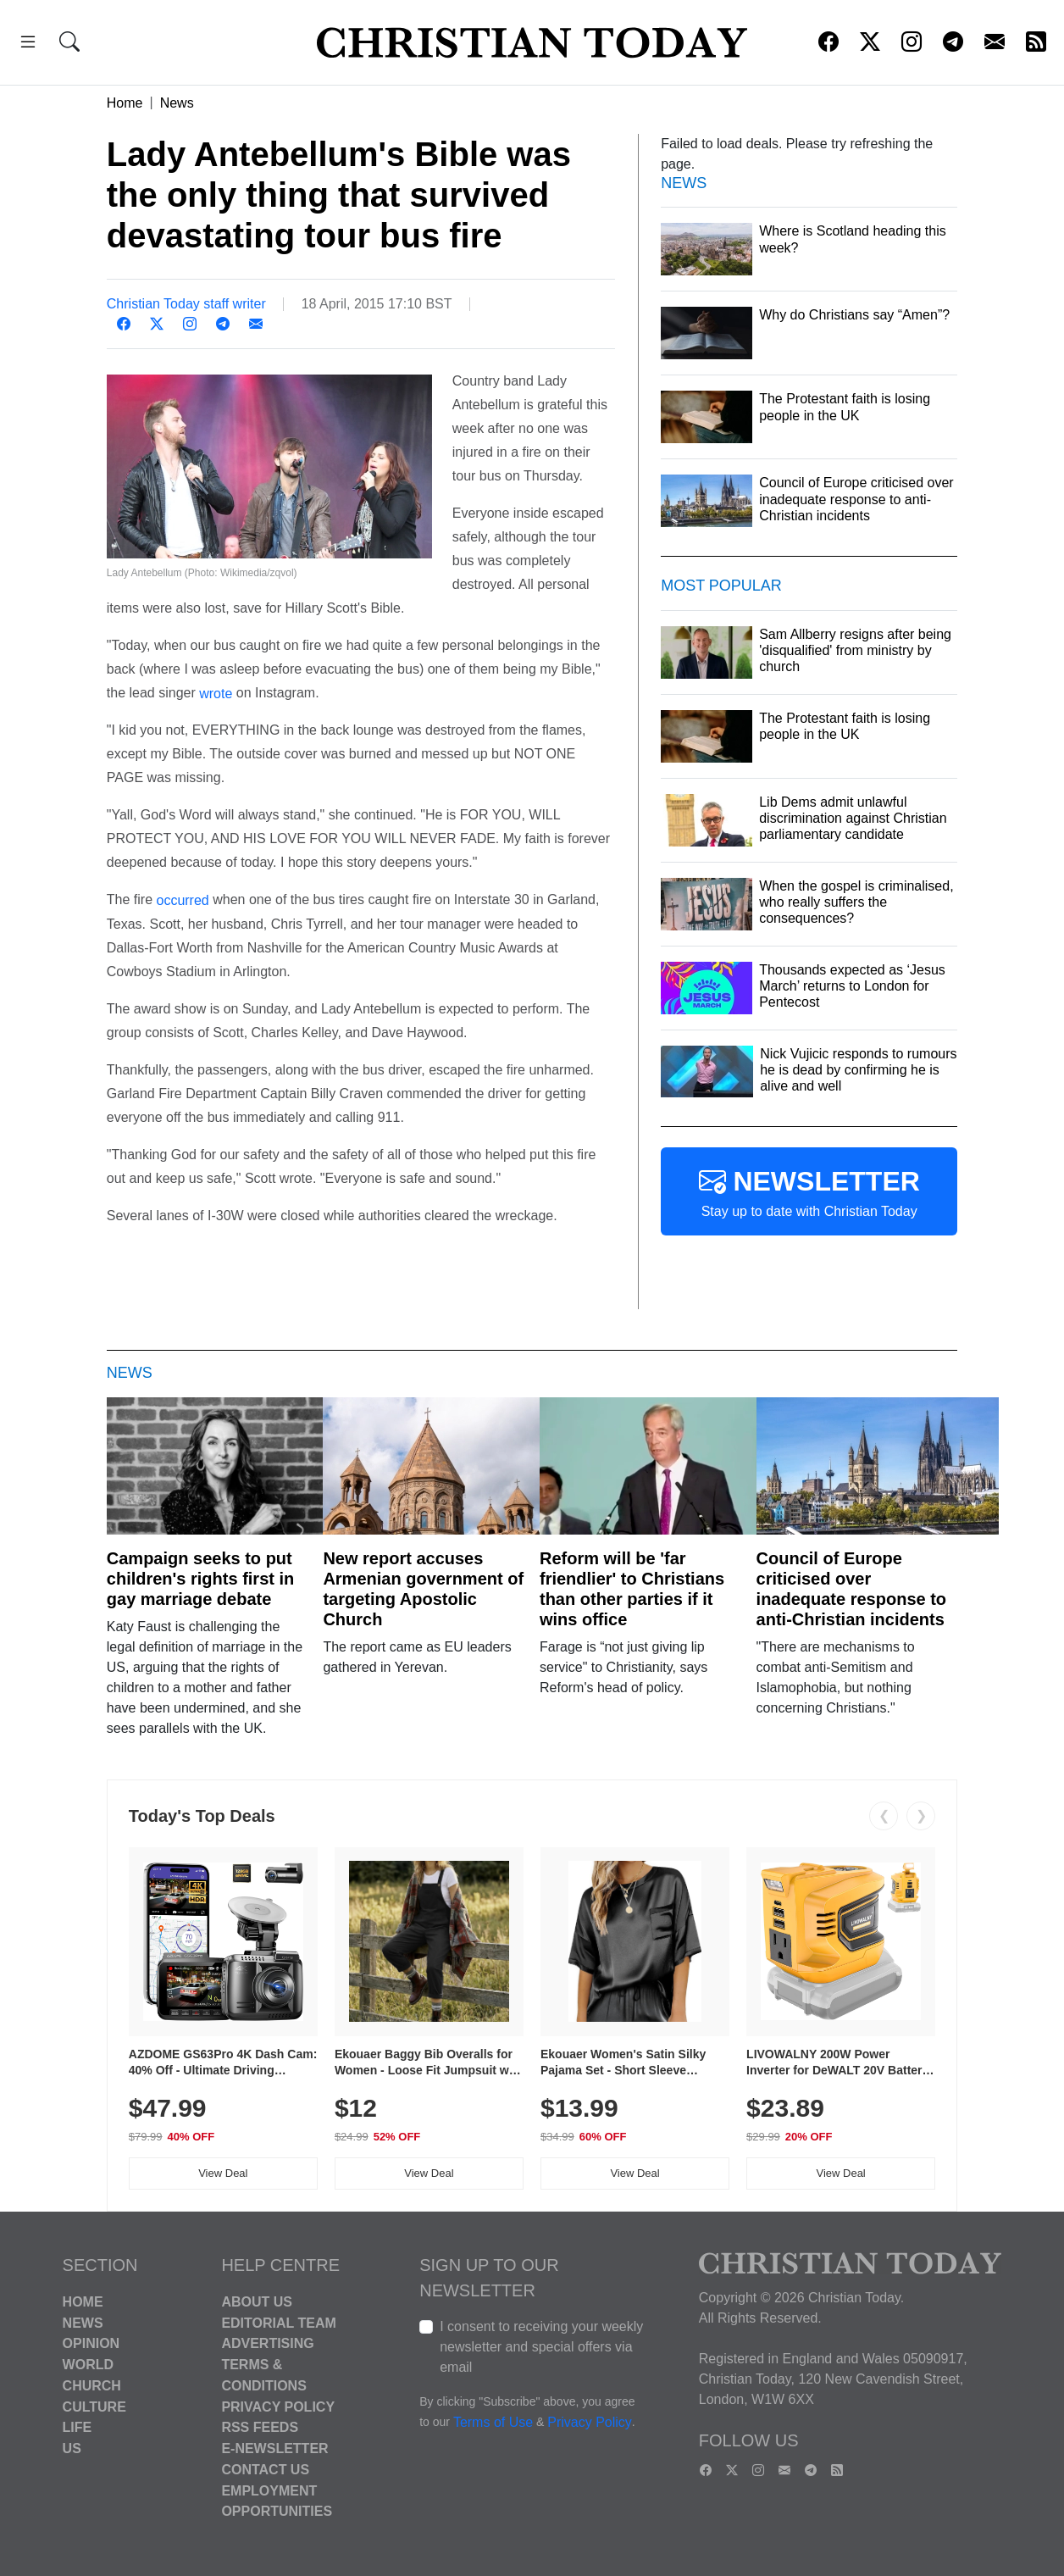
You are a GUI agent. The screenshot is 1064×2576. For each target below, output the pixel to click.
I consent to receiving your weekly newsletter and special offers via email (541, 2346)
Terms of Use (493, 2422)
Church (92, 2386)
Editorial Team (278, 2322)
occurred (182, 900)
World (88, 2364)
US (72, 2448)
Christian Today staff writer (186, 304)
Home (125, 103)
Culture (94, 2406)
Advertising (267, 2343)
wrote (215, 693)
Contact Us (265, 2469)
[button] (28, 44)
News (177, 103)
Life (77, 2427)
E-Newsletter (274, 2448)
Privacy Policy (278, 2406)
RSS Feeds (259, 2427)
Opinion (91, 2343)
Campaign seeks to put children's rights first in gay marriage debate (200, 1578)
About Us (256, 2302)
